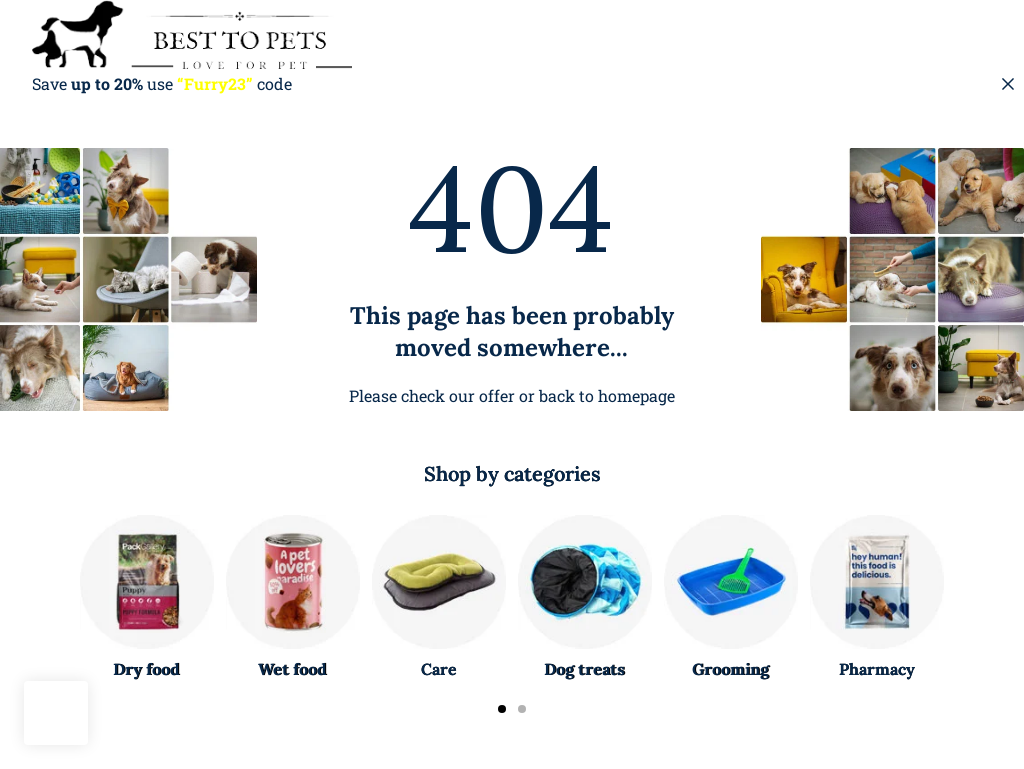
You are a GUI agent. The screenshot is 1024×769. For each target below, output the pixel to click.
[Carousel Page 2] (522, 709)
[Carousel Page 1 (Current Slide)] (502, 709)
